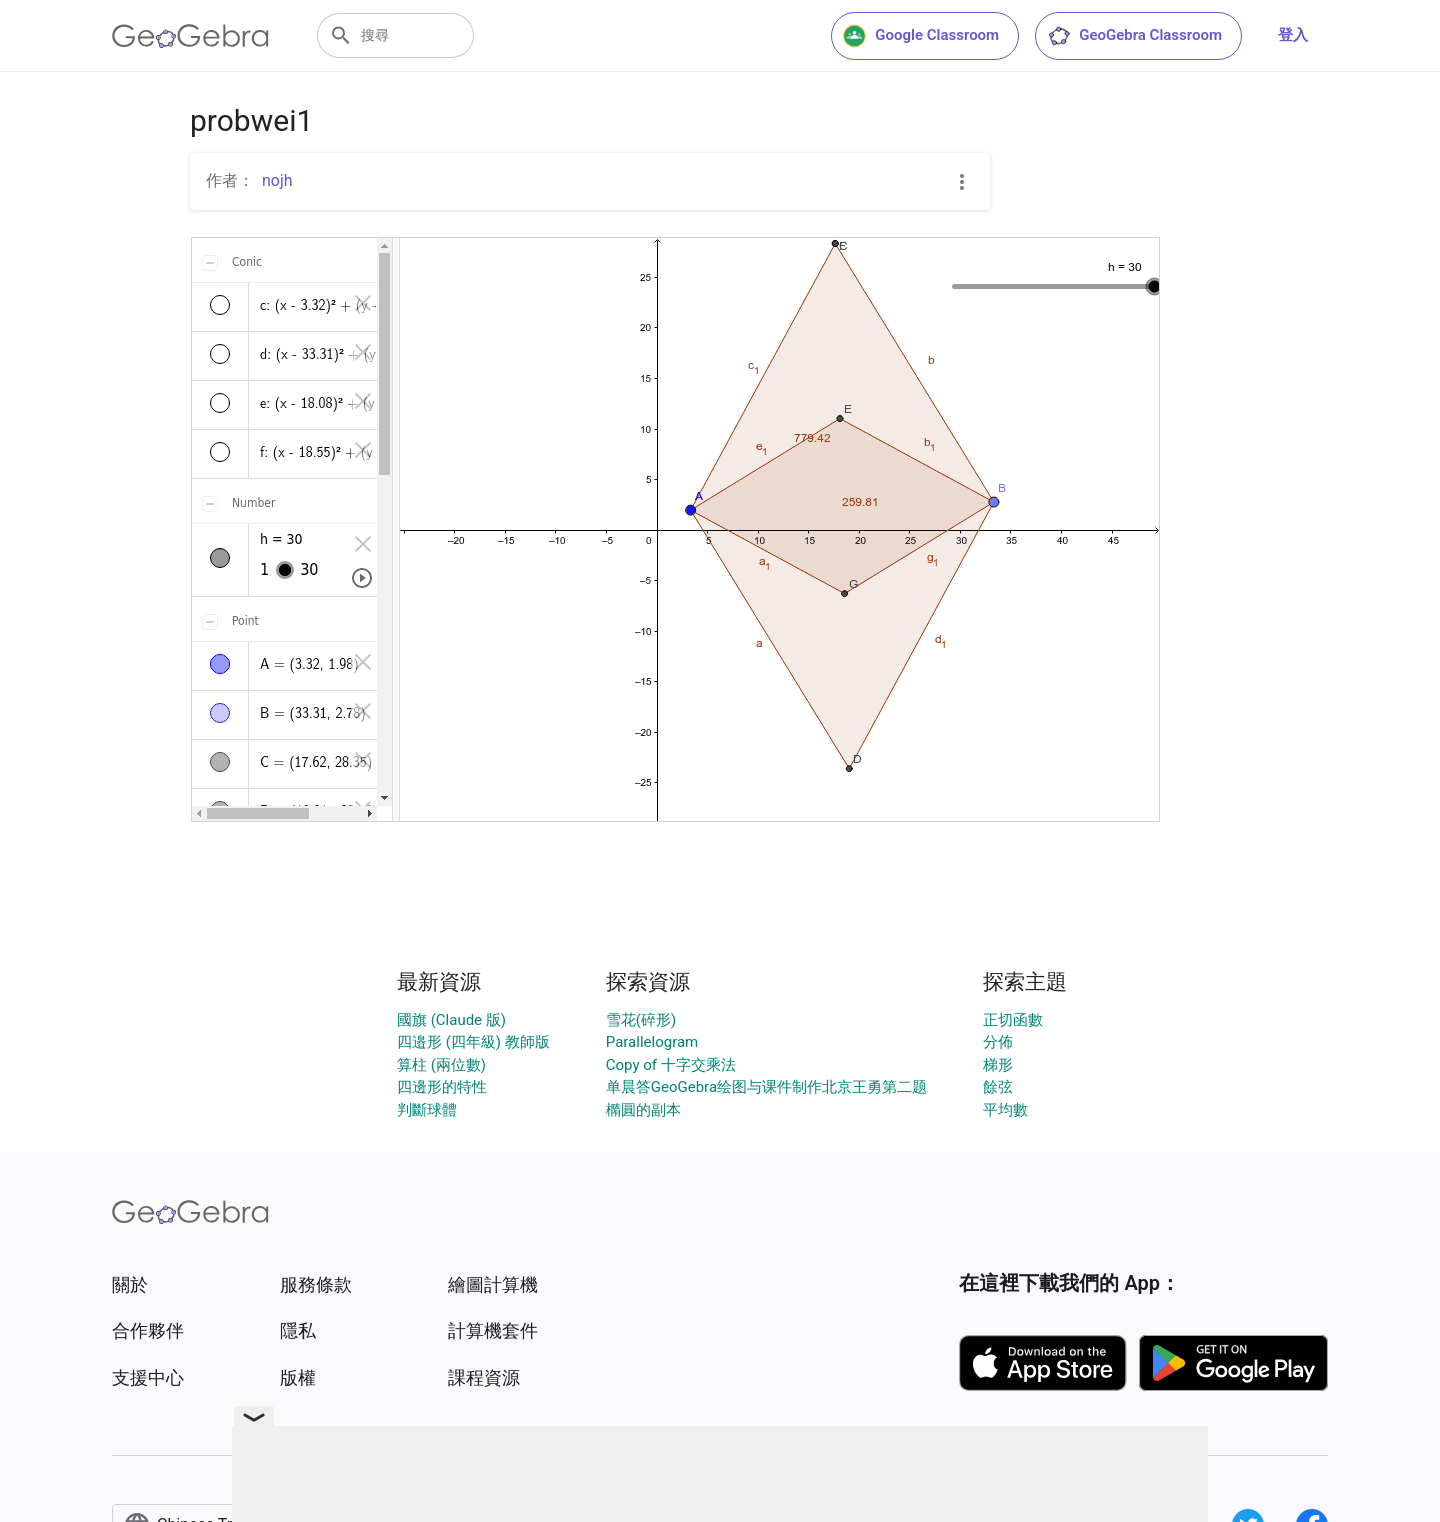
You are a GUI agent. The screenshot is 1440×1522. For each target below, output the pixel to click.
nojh (277, 180)
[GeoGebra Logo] (190, 36)
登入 (1293, 35)
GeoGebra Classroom (1134, 36)
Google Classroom (921, 36)
